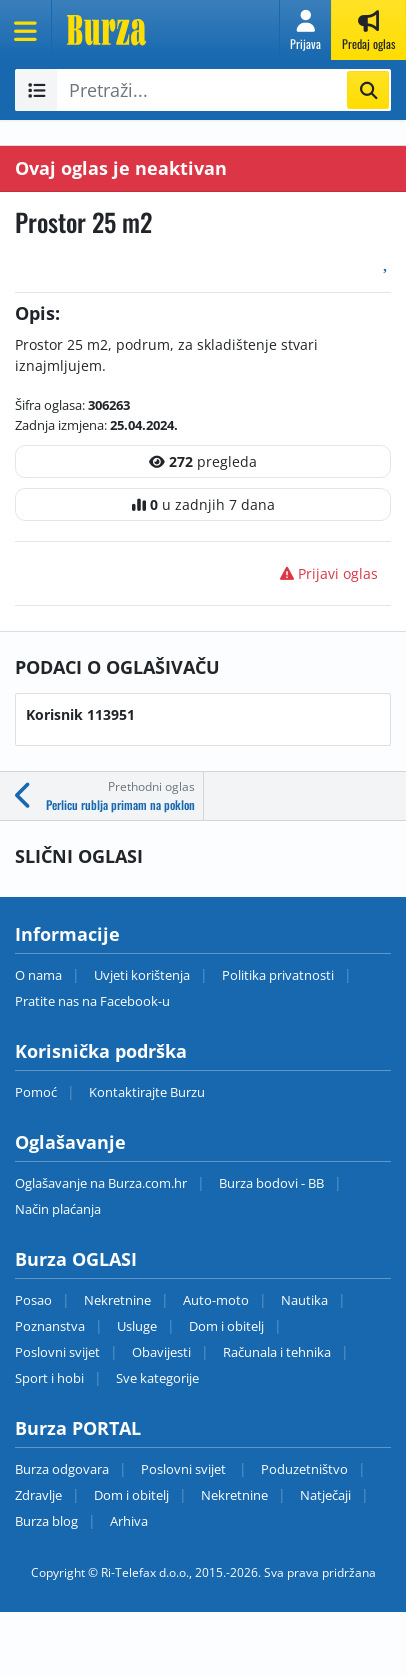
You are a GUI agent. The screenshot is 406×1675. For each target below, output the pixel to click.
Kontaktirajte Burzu (147, 1092)
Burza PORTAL (78, 1428)
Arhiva (129, 1521)
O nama (38, 975)
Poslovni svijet (57, 1352)
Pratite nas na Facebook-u (92, 1001)
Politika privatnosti (278, 975)
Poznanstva (50, 1326)
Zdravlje (38, 1495)
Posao (33, 1300)
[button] (305, 30)
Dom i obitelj (226, 1326)
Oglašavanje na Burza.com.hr (101, 1183)
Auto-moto (216, 1300)
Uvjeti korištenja (142, 975)
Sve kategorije (157, 1378)
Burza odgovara (62, 1469)
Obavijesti (161, 1352)
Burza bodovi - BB (271, 1183)
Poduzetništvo (304, 1469)
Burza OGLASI (76, 1259)
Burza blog (46, 1521)
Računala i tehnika (277, 1352)
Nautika (304, 1300)
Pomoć (36, 1092)
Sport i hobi (49, 1378)
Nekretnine (117, 1300)
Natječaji (325, 1495)
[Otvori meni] (26, 30)
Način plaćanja (58, 1209)
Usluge (137, 1326)
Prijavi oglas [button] (329, 573)
